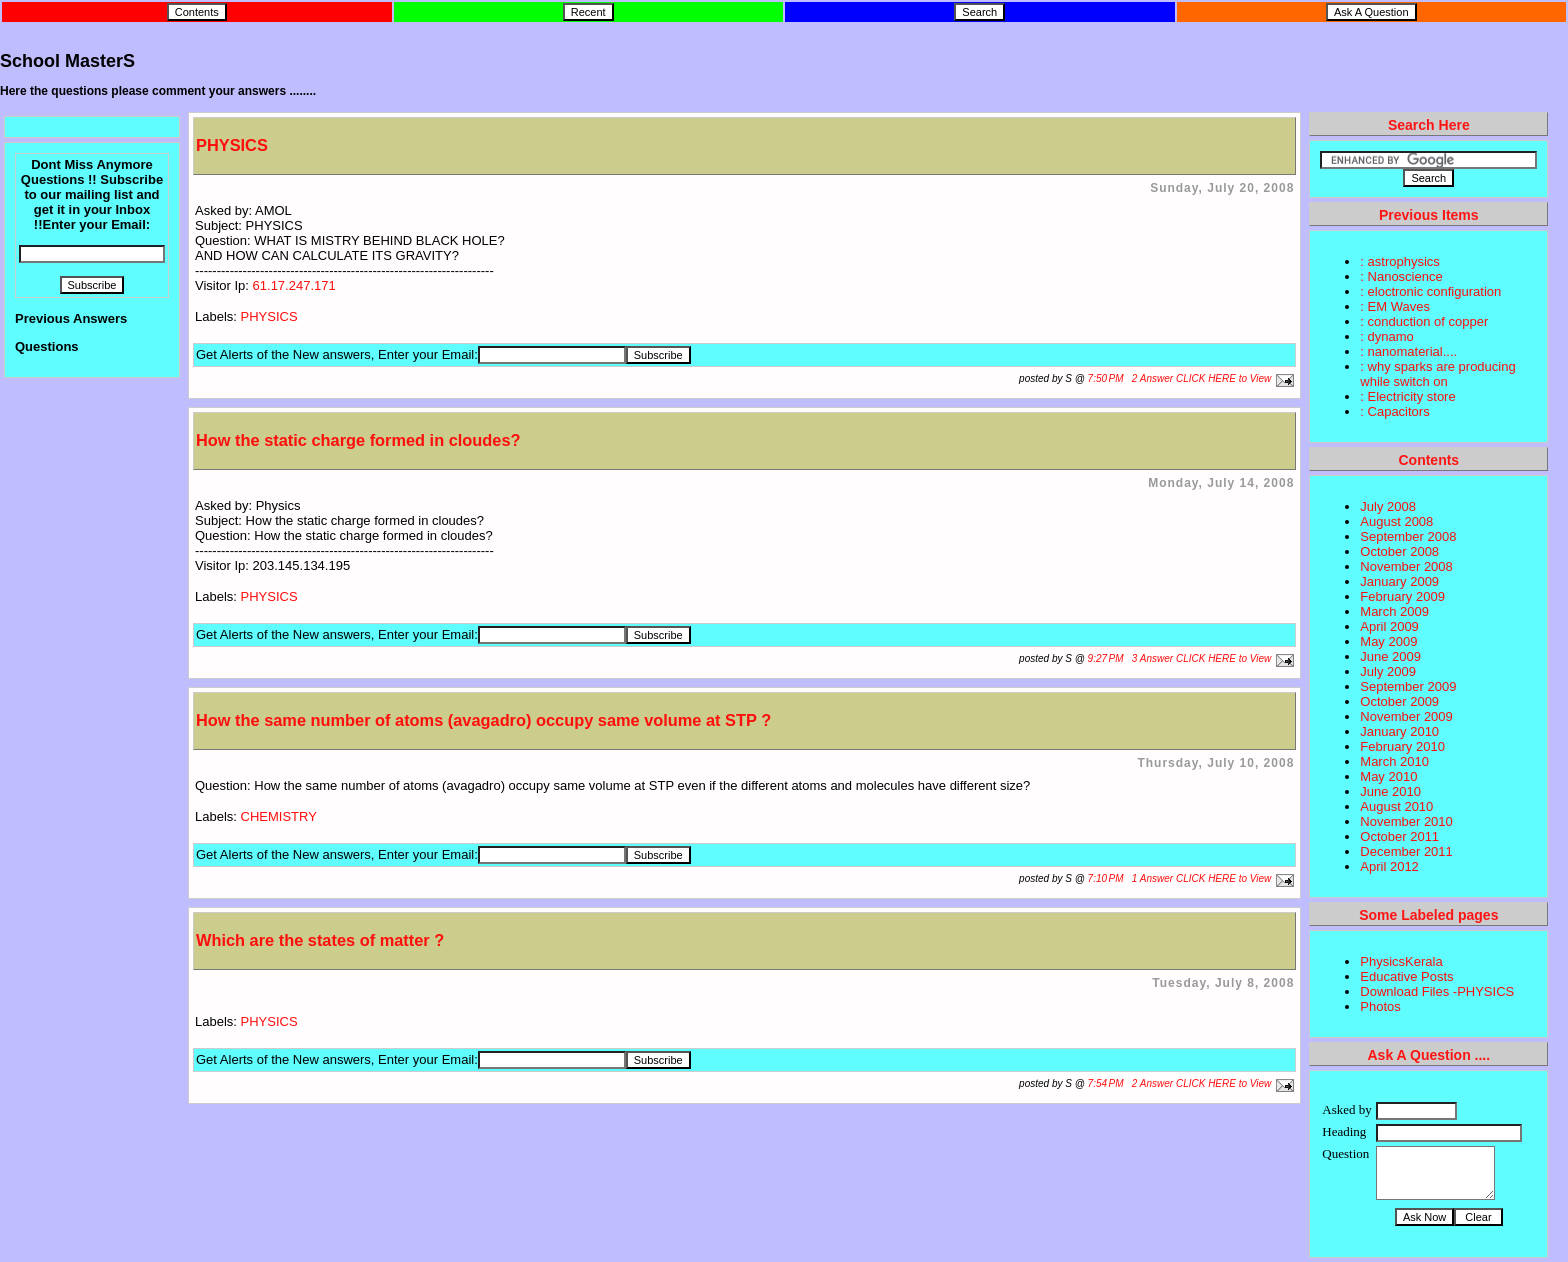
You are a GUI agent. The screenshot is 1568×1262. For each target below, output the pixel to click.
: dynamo (1386, 336)
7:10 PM (1106, 878)
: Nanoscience (1401, 276)
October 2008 (1399, 551)
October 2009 (1399, 701)
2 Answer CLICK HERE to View (1202, 378)
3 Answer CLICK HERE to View (1202, 658)
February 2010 (1402, 746)
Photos (1380, 1006)
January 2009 (1399, 581)
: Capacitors (1394, 411)
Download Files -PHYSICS (1437, 991)
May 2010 (1388, 776)
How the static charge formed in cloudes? (358, 440)
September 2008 (1408, 536)
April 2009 (1389, 626)
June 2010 (1390, 791)
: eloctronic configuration (1430, 291)
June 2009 (1390, 656)
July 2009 (1388, 671)
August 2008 (1396, 521)
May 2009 (1388, 641)
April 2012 (1389, 866)
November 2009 (1406, 716)
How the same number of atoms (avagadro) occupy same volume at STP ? (483, 720)
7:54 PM (1106, 1083)
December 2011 (1406, 851)
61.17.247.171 (294, 285)
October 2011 (1399, 836)
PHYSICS (232, 145)
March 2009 (1394, 611)
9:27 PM (1106, 658)
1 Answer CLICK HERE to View (1202, 878)
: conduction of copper (1424, 321)
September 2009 (1408, 686)
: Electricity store (1407, 396)
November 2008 (1406, 566)
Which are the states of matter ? (320, 940)
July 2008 (1388, 506)
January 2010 (1399, 731)
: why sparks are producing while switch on (1437, 374)
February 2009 (1402, 596)
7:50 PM (1106, 378)
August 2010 (1396, 806)
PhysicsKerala (1401, 961)
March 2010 (1394, 761)
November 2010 (1406, 821)
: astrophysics (1399, 261)
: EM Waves (1395, 306)
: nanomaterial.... (1408, 351)
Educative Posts (1406, 976)
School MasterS (67, 61)
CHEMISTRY (279, 816)
